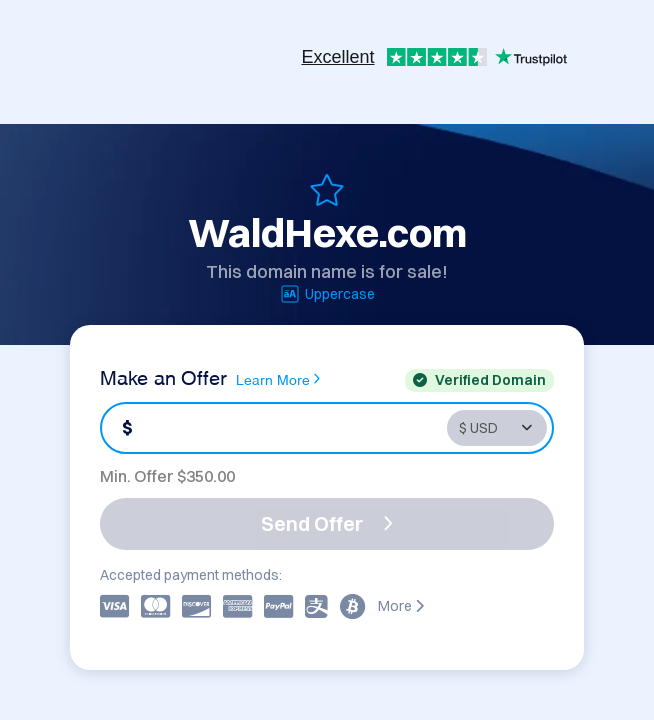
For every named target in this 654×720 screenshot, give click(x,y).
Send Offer (327, 523)
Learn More (278, 379)
